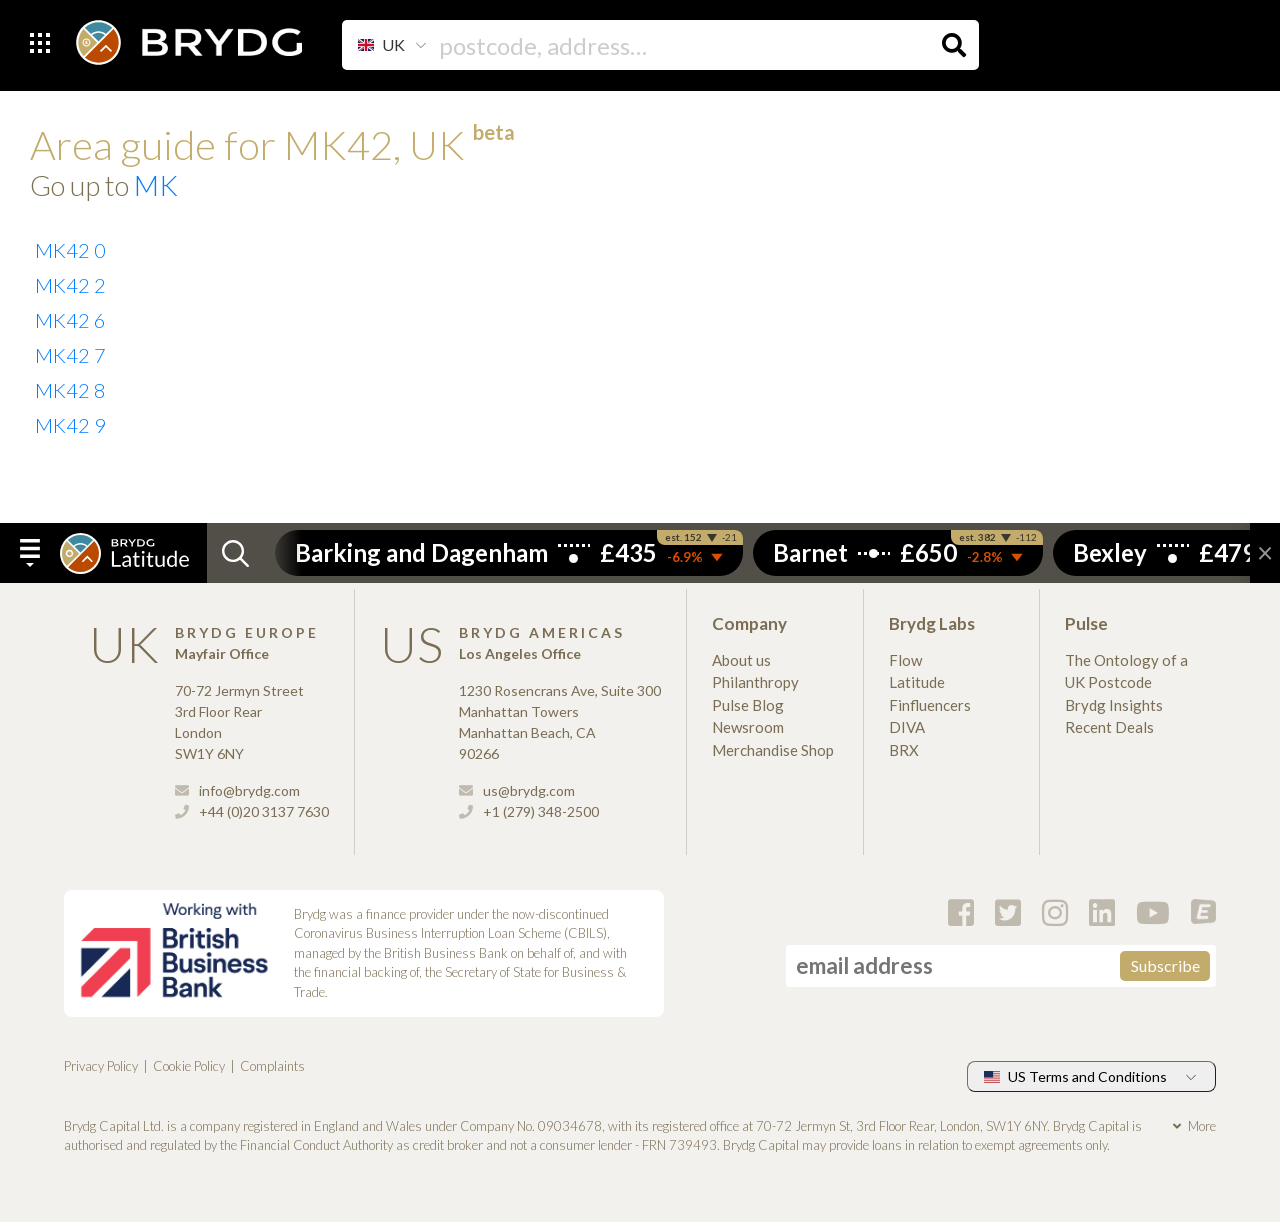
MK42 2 (70, 285)
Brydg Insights (1114, 705)
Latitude (917, 682)
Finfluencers (930, 705)
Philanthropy (755, 682)
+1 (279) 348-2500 (529, 811)
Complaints (272, 1066)
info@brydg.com (237, 790)
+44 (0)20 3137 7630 (252, 811)
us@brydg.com (517, 790)
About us (741, 660)
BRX (904, 750)
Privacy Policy (101, 1066)
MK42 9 (70, 425)
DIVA (907, 727)
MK (156, 185)
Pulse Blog (748, 705)
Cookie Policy (189, 1066)
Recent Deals (1109, 727)
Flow (905, 660)
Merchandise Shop (773, 750)
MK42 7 (70, 355)
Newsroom (748, 727)
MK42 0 (70, 250)
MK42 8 (70, 390)
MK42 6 (70, 320)
